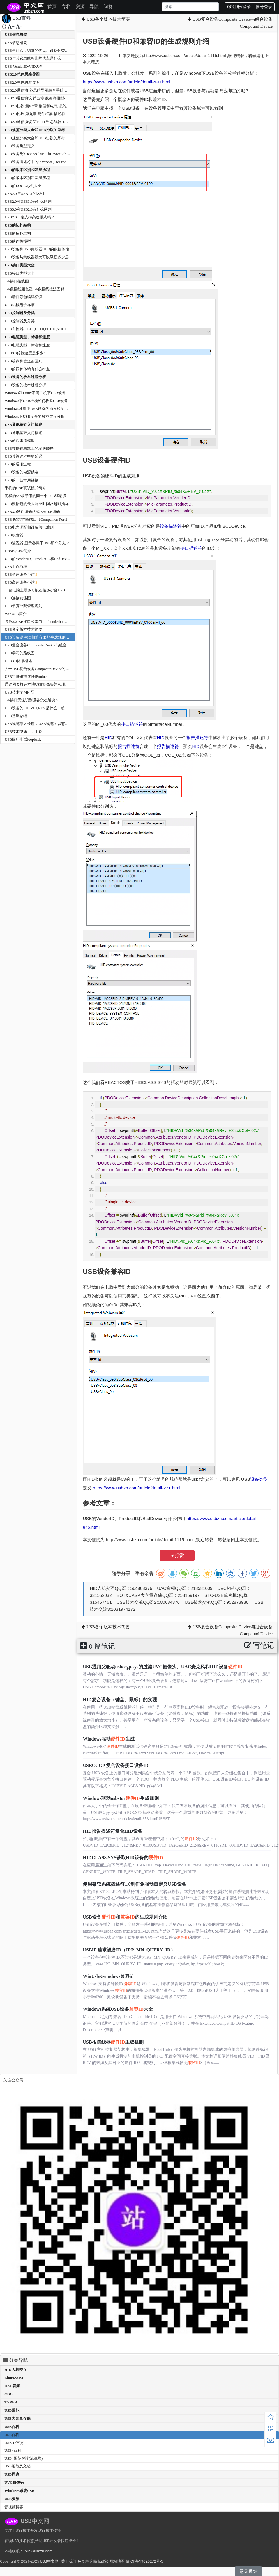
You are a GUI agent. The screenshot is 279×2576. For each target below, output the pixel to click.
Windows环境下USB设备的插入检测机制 (38, 408)
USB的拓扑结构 (18, 225)
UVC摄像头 (14, 2482)
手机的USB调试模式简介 (25, 488)
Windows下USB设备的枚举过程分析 (34, 416)
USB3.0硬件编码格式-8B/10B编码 (32, 511)
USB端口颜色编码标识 (23, 297)
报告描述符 (197, 737)
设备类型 (259, 1479)
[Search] (190, 6)
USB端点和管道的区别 (23, 361)
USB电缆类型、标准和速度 (27, 337)
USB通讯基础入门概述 (23, 424)
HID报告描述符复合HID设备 (112, 1831)
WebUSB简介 (16, 613)
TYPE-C (11, 2402)
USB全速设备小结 (20, 574)
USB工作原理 (16, 566)
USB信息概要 (16, 34)
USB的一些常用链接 (21, 480)
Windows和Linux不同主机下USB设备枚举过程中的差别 (50, 393)
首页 (52, 6)
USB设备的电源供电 (21, 472)
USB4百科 (12, 2450)
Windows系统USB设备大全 (118, 2009)
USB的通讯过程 (18, 464)
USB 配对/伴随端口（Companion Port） (37, 519)
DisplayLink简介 (18, 551)
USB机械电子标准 (20, 305)
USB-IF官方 (14, 2442)
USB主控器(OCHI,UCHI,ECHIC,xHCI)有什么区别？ (47, 329)
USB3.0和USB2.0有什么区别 (28, 209)
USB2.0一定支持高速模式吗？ (30, 217)
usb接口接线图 (17, 281)
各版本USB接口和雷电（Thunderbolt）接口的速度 (46, 621)
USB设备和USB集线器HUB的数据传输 (37, 249)
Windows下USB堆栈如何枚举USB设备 (36, 401)
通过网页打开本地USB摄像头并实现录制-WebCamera (49, 684)
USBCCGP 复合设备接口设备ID (115, 1765)
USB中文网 (49, 2561)
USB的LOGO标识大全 (23, 186)
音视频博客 (13, 2507)
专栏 (66, 6)
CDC (8, 2394)
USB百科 (11, 2426)
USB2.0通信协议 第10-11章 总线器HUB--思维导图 (46, 122)
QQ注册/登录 (239, 6)
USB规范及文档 (17, 2466)
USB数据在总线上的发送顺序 (29, 448)
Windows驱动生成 (109, 1738)
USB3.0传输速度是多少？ (26, 353)
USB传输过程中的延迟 (23, 456)
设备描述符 (171, 526)
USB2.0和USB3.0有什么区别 (28, 201)
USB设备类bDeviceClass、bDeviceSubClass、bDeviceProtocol (54, 154)
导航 (94, 6)
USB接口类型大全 (20, 265)
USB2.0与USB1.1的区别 (24, 193)
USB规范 (11, 2410)
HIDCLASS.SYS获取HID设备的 (123, 1857)
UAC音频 (12, 2386)
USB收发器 (14, 535)
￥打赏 (177, 1555)
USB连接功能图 (18, 598)
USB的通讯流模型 (20, 440)
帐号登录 (264, 6)
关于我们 (68, 2561)
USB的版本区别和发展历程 (27, 170)
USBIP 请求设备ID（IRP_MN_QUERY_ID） (129, 1949)
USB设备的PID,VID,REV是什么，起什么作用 (42, 708)
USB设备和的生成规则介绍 (125, 1916)
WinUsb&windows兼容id (108, 1976)
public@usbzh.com (36, 2551)
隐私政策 (101, 2561)
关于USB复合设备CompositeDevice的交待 (39, 668)
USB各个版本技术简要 (23, 629)
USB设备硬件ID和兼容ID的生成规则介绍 (39, 637)
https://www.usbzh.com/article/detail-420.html (126, 81)
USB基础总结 (16, 716)
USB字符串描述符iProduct (26, 676)
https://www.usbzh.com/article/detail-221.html (136, 1487)
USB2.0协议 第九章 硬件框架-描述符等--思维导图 (46, 114)
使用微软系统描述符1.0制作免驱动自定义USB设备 (134, 1884)
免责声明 (85, 2561)
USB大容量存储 (17, 2418)
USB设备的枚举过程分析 (25, 377)
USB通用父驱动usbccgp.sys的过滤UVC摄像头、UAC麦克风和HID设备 (162, 1666)
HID (108, 737)
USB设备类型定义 (20, 146)
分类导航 (15, 2360)
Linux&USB (14, 2378)
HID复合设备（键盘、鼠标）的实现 (120, 1699)
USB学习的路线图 (20, 653)
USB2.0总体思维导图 (22, 74)
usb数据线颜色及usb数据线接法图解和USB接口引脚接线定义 (55, 289)
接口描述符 (191, 548)
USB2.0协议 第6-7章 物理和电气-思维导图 (39, 106)
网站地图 (117, 2561)
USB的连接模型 (18, 241)
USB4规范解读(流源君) (23, 2458)
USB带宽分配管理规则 (23, 606)
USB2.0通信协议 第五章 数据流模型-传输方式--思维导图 (51, 98)
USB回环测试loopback (23, 739)
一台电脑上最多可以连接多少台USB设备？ (40, 590)
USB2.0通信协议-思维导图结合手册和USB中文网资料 (49, 90)
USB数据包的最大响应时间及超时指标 (37, 504)
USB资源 (11, 2499)
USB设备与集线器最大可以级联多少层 (37, 257)
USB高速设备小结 (20, 582)
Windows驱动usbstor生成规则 (120, 1798)
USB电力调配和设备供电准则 (29, 527)
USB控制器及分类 (20, 313)
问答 (108, 6)
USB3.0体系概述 (18, 661)
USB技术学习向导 (20, 692)
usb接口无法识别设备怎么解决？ (32, 700)
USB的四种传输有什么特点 (27, 369)
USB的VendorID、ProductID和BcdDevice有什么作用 (47, 559)
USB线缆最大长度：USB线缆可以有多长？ (40, 723)
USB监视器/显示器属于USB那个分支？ (37, 543)
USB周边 (11, 2474)
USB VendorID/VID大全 (24, 66)
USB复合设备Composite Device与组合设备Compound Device (54, 645)
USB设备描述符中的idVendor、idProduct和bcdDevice (48, 162)
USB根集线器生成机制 (113, 2042)
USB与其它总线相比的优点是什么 (33, 58)
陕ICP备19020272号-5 (144, 2561)
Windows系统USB (19, 2490)
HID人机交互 (15, 2369)
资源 (80, 6)
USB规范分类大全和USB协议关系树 (35, 130)
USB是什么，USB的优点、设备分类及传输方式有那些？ (52, 50)
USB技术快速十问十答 (23, 731)
